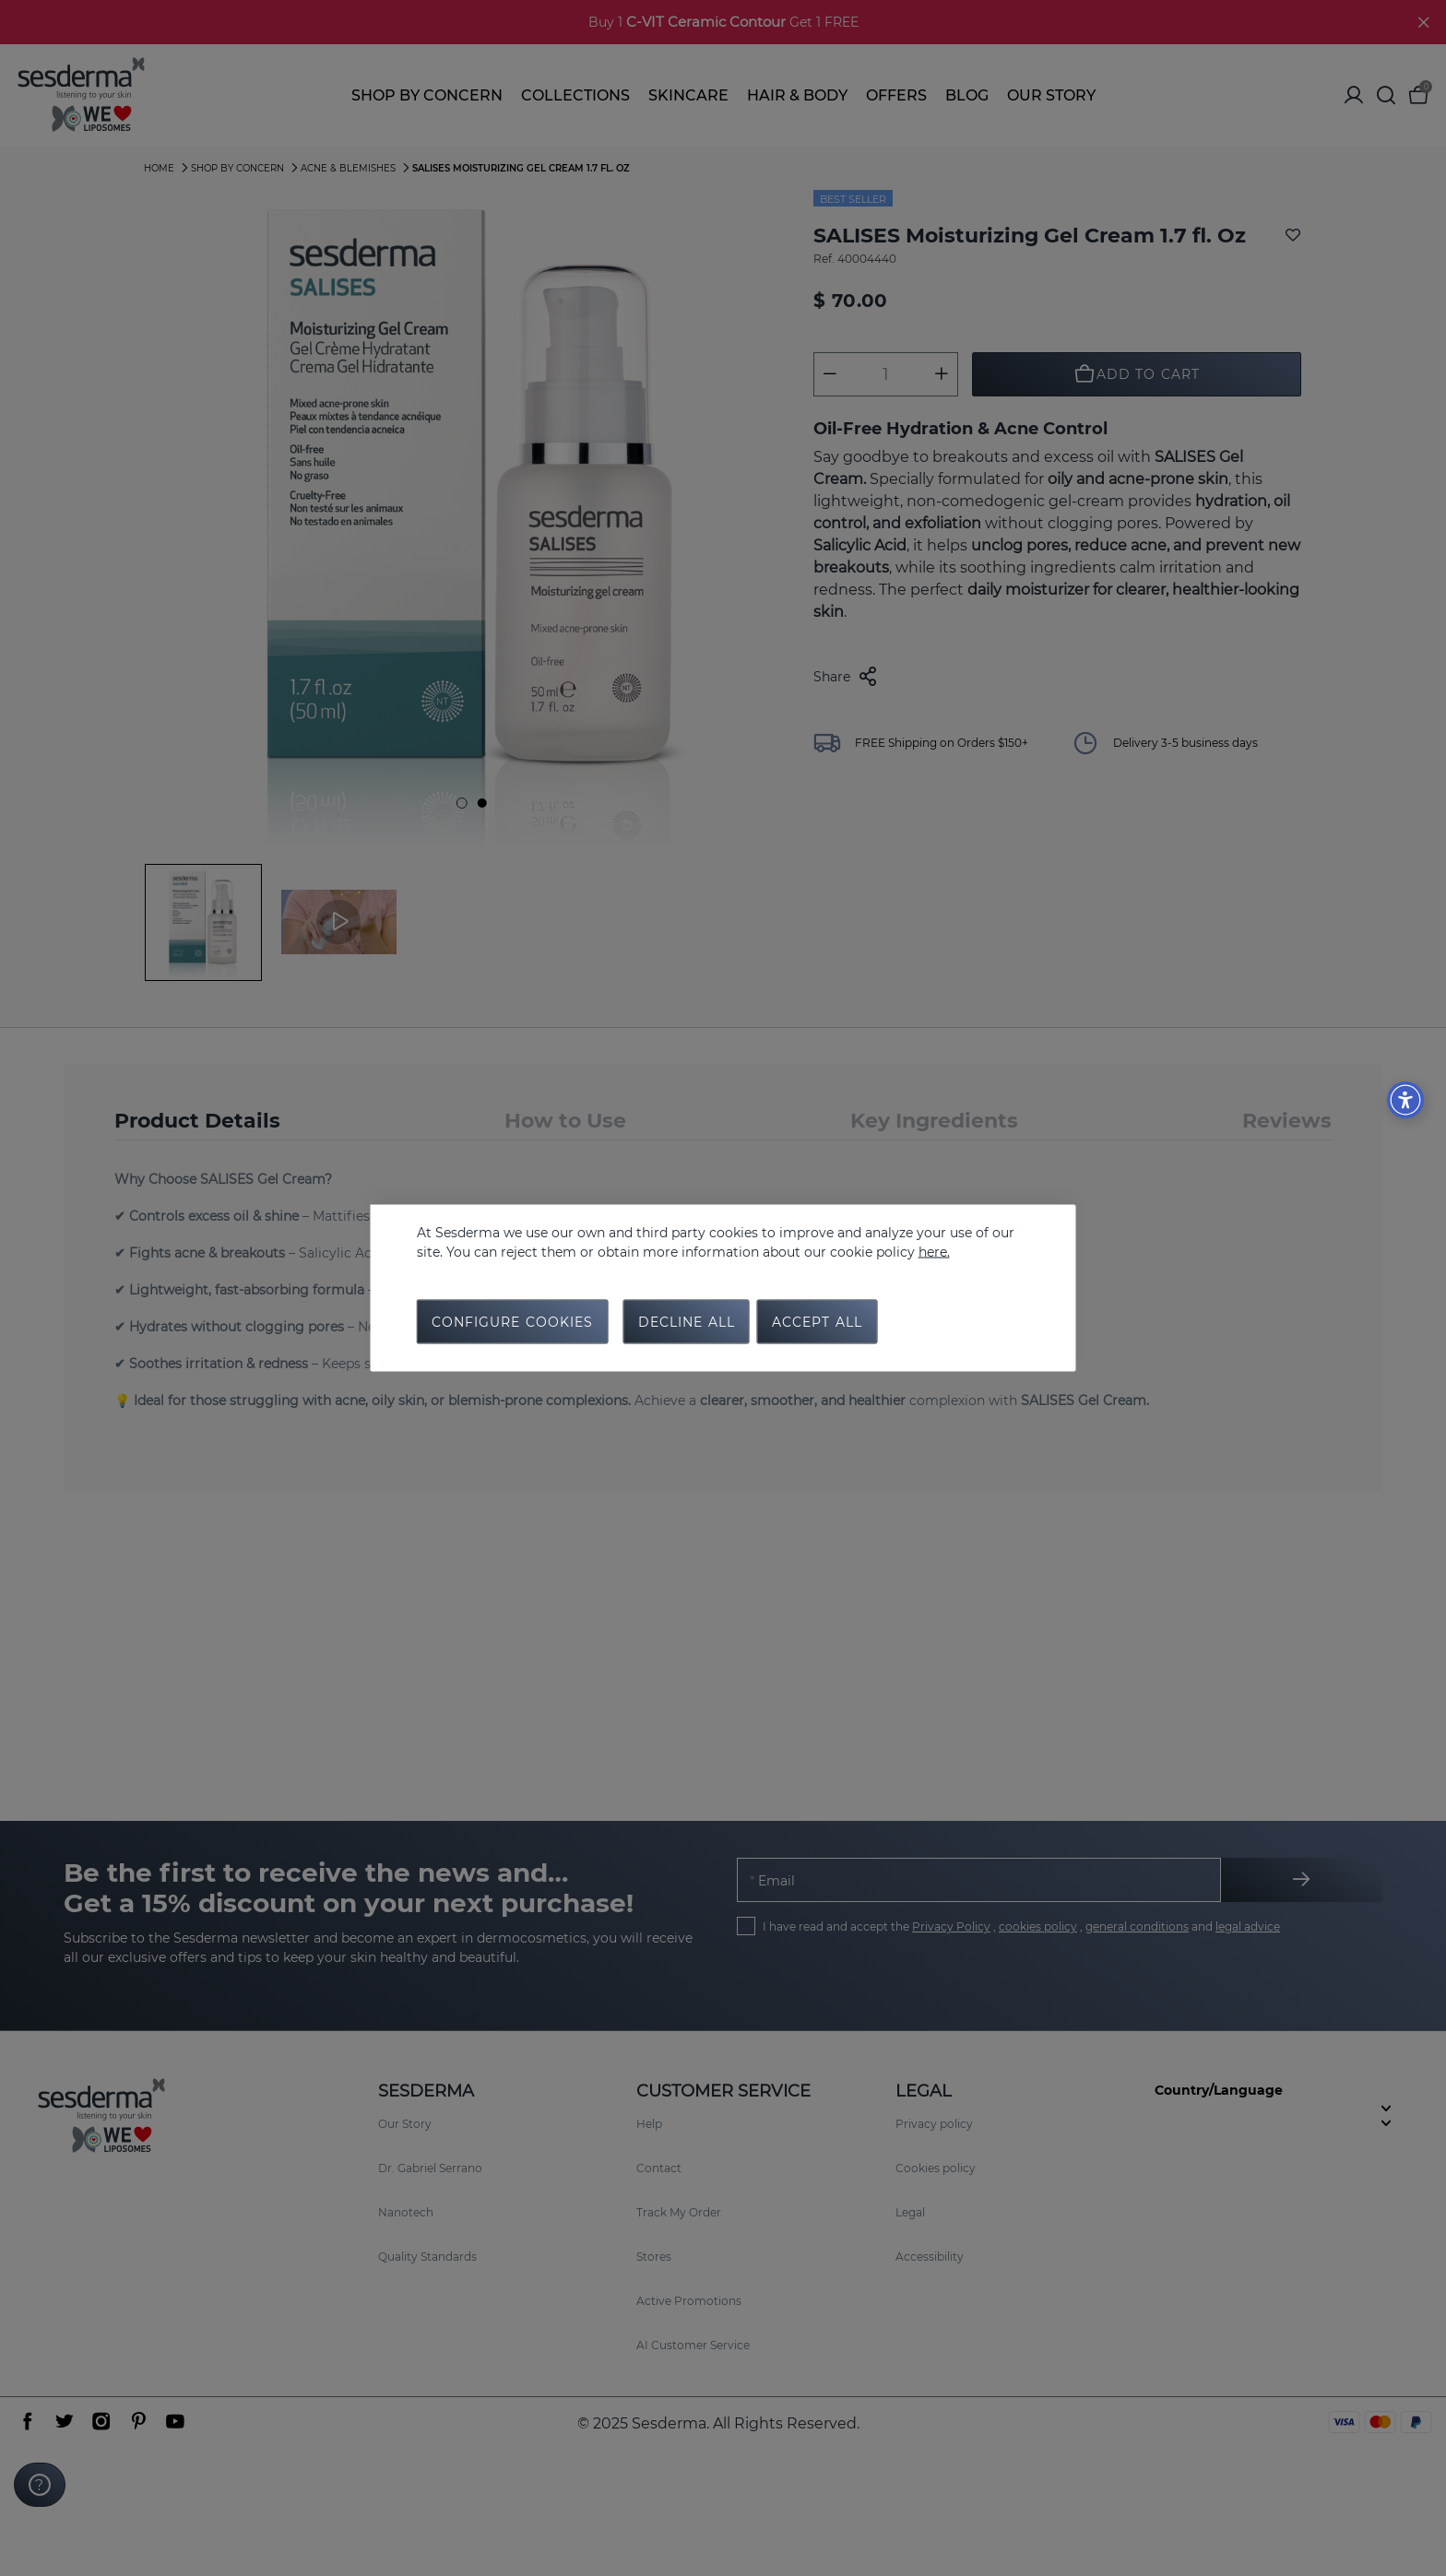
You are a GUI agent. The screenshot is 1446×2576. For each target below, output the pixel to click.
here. (934, 1252)
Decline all (686, 1322)
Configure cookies (513, 1322)
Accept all (817, 1322)
